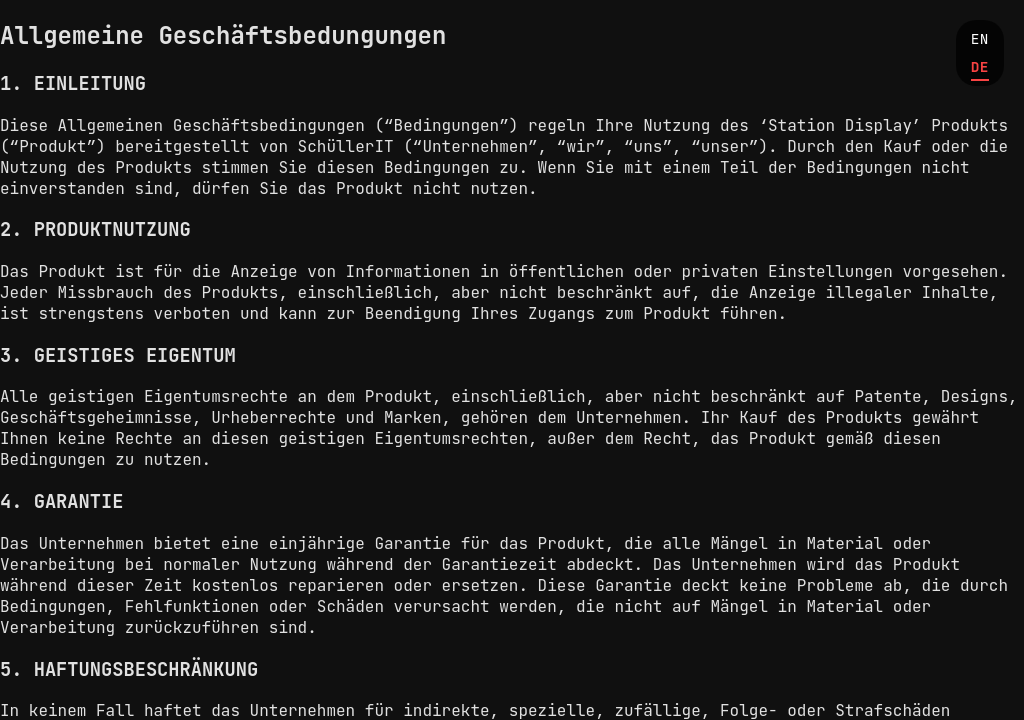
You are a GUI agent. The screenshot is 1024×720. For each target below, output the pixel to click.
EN (980, 38)
